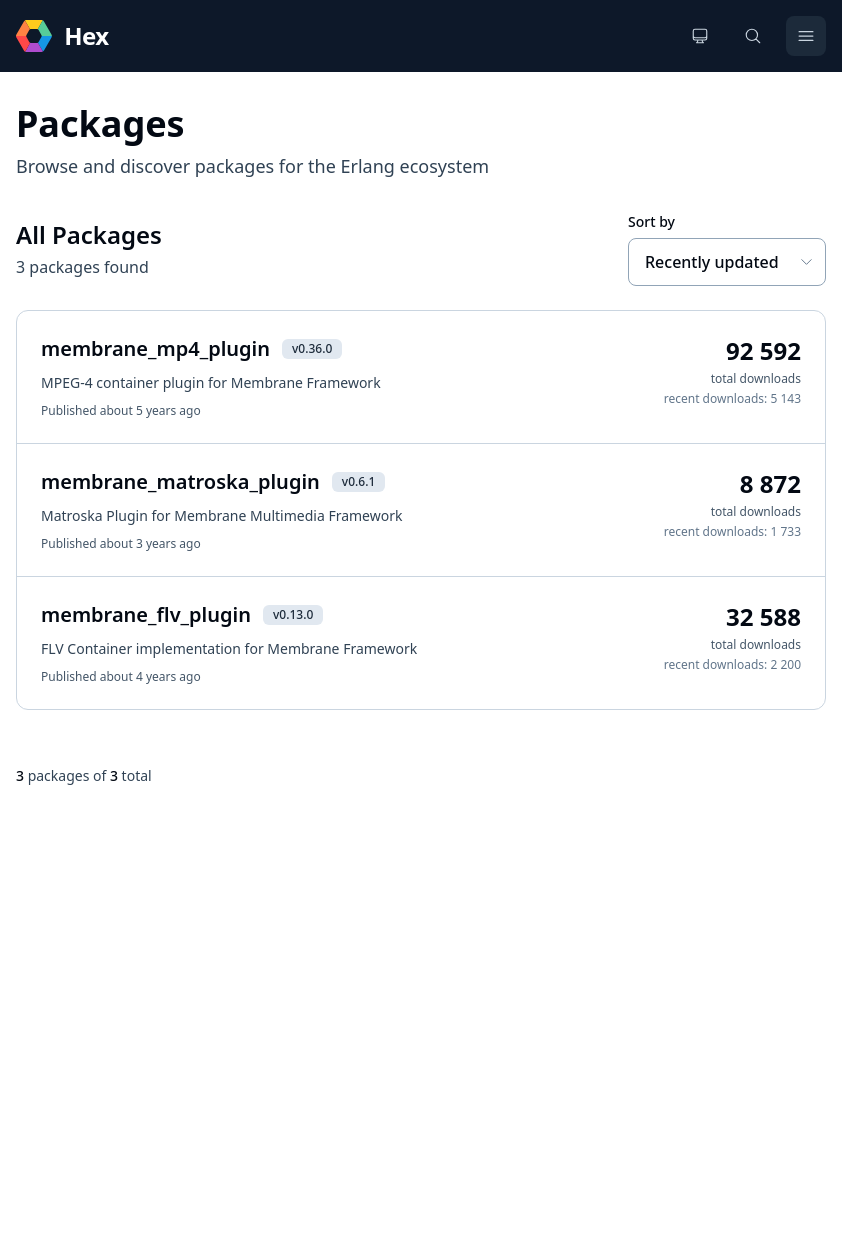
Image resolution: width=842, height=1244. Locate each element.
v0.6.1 (358, 481)
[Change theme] (700, 36)
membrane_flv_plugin (146, 614)
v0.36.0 (312, 348)
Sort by (651, 221)
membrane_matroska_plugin (180, 481)
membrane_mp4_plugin (155, 348)
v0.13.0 (293, 614)
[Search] (753, 36)
